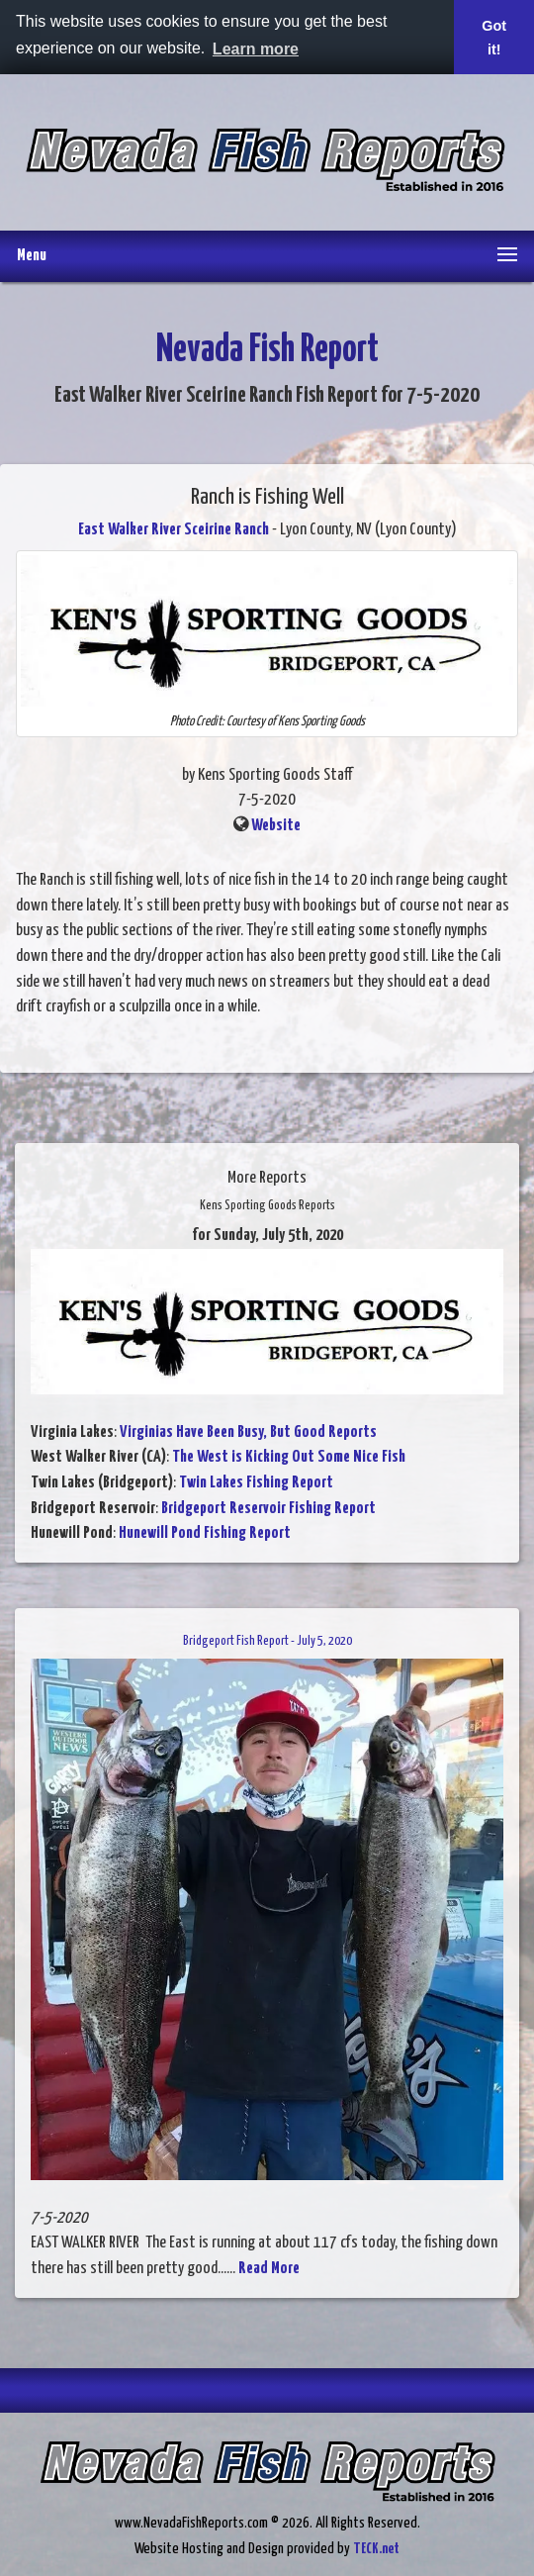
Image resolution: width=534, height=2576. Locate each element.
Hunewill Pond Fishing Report (205, 1533)
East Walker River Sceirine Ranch (173, 530)
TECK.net (376, 2548)
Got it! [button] (494, 37)
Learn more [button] (256, 49)
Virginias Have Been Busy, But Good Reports (248, 1432)
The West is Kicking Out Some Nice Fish (288, 1457)
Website (276, 825)
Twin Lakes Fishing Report (256, 1483)
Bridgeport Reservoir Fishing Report (268, 1508)
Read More (269, 2268)
